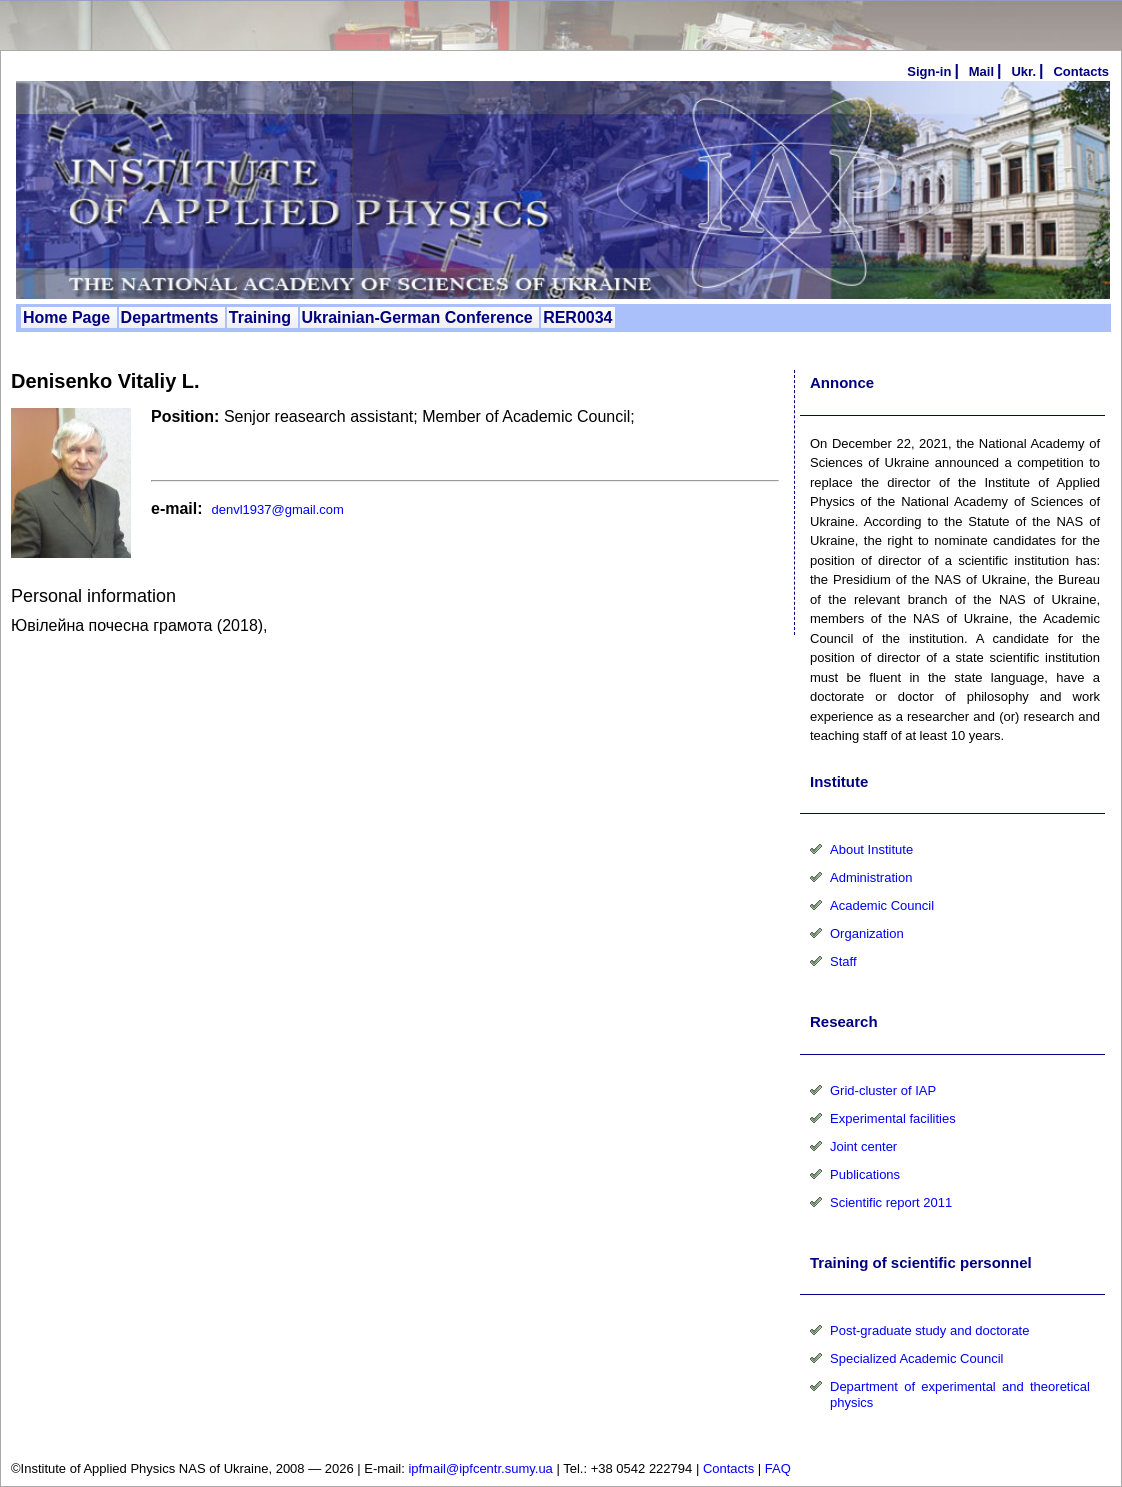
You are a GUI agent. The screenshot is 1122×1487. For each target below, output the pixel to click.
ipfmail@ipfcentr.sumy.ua (480, 1468)
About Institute (871, 849)
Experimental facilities (893, 1118)
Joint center (863, 1146)
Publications (865, 1174)
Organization (867, 933)
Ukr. (1023, 71)
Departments (172, 317)
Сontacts (1081, 71)
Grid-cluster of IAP (883, 1090)
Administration (871, 877)
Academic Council (882, 905)
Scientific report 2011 (891, 1202)
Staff (843, 961)
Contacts (728, 1468)
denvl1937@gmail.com (277, 509)
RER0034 (577, 317)
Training (262, 317)
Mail (981, 71)
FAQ (778, 1468)
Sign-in (929, 71)
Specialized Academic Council (916, 1358)
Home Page (69, 317)
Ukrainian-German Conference (420, 317)
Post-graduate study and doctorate (929, 1330)
